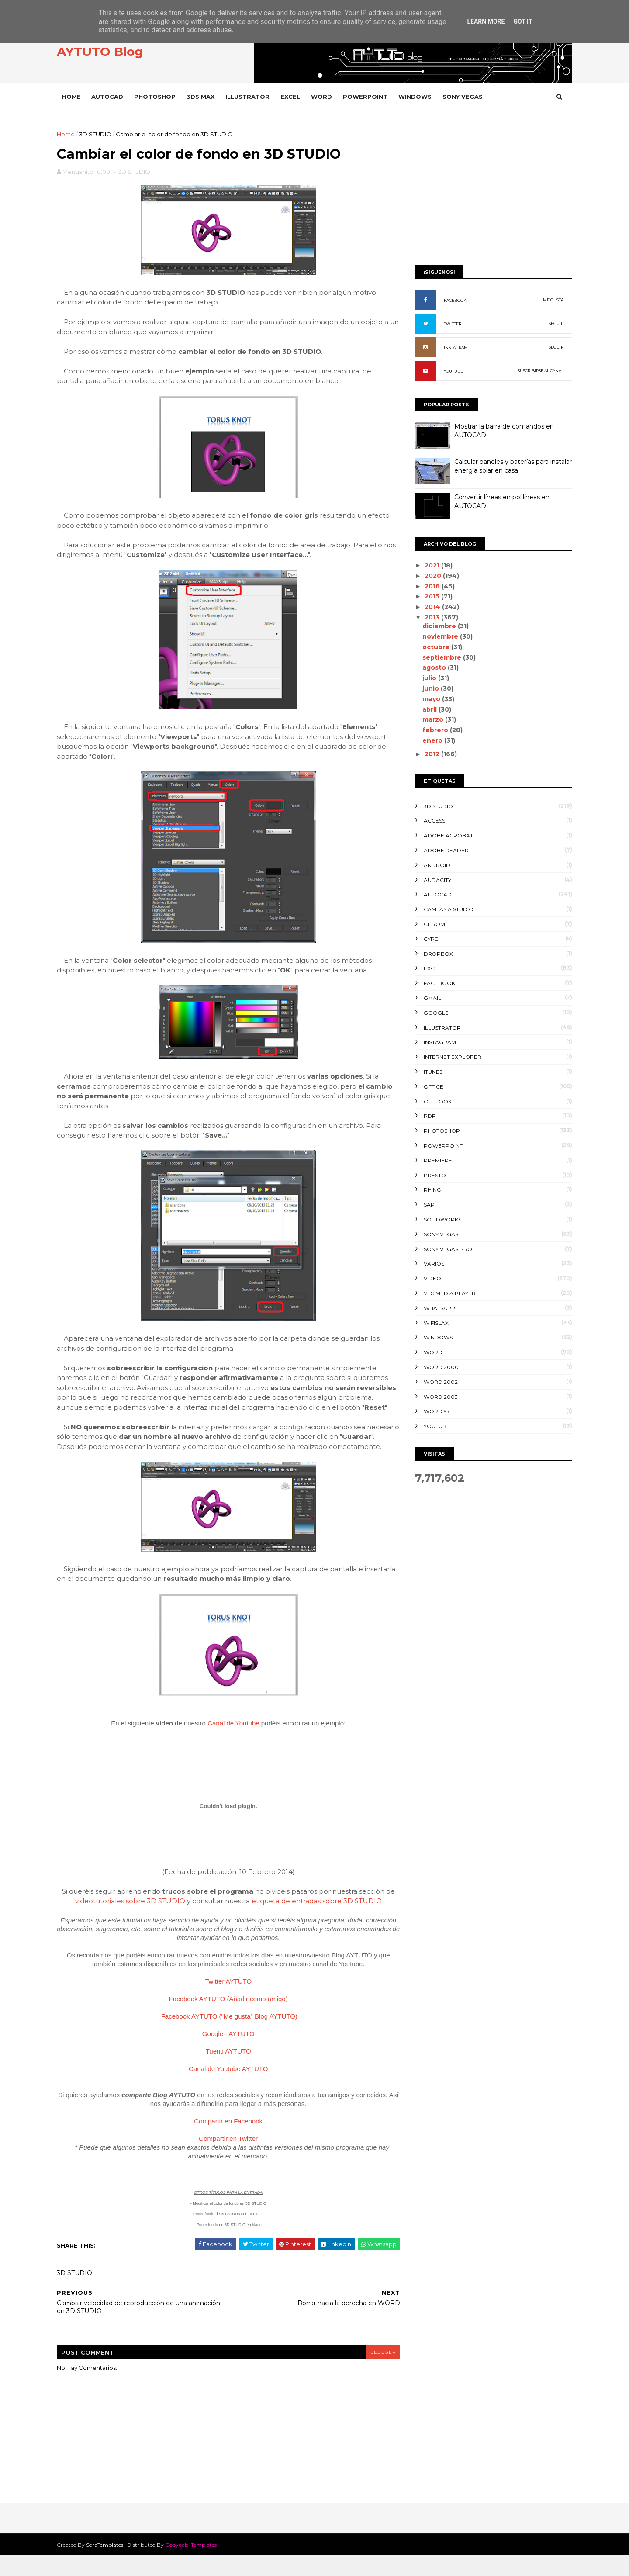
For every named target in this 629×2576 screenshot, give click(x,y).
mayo (430, 699)
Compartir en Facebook (227, 2141)
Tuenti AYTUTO (227, 2071)
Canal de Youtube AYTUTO (226, 2089)
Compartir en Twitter (227, 2159)
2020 (431, 576)
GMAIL (430, 998)
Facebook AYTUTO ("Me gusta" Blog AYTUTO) (228, 2036)
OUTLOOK (435, 1101)
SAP (427, 1204)
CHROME (434, 924)
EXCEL (292, 96)
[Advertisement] (491, 191)
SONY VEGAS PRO (446, 1249)
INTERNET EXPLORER (450, 1057)
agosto (433, 667)
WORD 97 (435, 1411)
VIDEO (430, 1278)
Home (73, 96)
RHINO (430, 1189)
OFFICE (431, 1086)
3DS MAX (203, 96)
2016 (430, 586)
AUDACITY (435, 880)
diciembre (438, 626)
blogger (378, 2372)
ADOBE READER (444, 850)
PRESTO (433, 1175)
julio (428, 678)
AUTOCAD (109, 96)
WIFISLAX (434, 1323)
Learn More (486, 21)
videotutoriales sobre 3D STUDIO (129, 1921)
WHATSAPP (437, 1308)
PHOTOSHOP (157, 96)
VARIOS (432, 1263)
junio (429, 688)
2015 (430, 596)
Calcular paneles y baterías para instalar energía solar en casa (511, 466)
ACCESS (432, 820)
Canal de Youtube (232, 1743)
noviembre (439, 636)
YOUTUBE (451, 371)
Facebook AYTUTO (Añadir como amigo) (227, 2019)
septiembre (440, 657)
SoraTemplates (106, 2565)
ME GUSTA (551, 299)
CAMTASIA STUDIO (446, 909)
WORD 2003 (439, 1396)
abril (428, 709)
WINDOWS (417, 96)
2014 (431, 607)
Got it (522, 21)
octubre (434, 647)
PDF (427, 1116)
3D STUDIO (97, 134)
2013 (430, 617)
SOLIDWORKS (440, 1219)
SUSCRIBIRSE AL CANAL (538, 370)
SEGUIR (553, 323)
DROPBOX (436, 954)
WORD (323, 96)
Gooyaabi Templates (193, 2565)
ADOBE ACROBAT (446, 835)
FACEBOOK (453, 300)
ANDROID (435, 865)
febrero (434, 730)
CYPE (429, 939)
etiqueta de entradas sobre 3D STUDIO (315, 1921)
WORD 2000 (439, 1367)
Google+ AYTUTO (227, 2054)
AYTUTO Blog (102, 52)
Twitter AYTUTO (227, 2001)
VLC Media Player (447, 1293)
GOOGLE (434, 1013)
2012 (430, 754)
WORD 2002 (439, 1382)
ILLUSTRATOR (250, 96)
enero (431, 740)
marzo (431, 719)
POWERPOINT (367, 96)
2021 (430, 565)
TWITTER (450, 324)
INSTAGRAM (454, 347)
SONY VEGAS (465, 96)
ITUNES (431, 1071)
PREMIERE (436, 1160)
